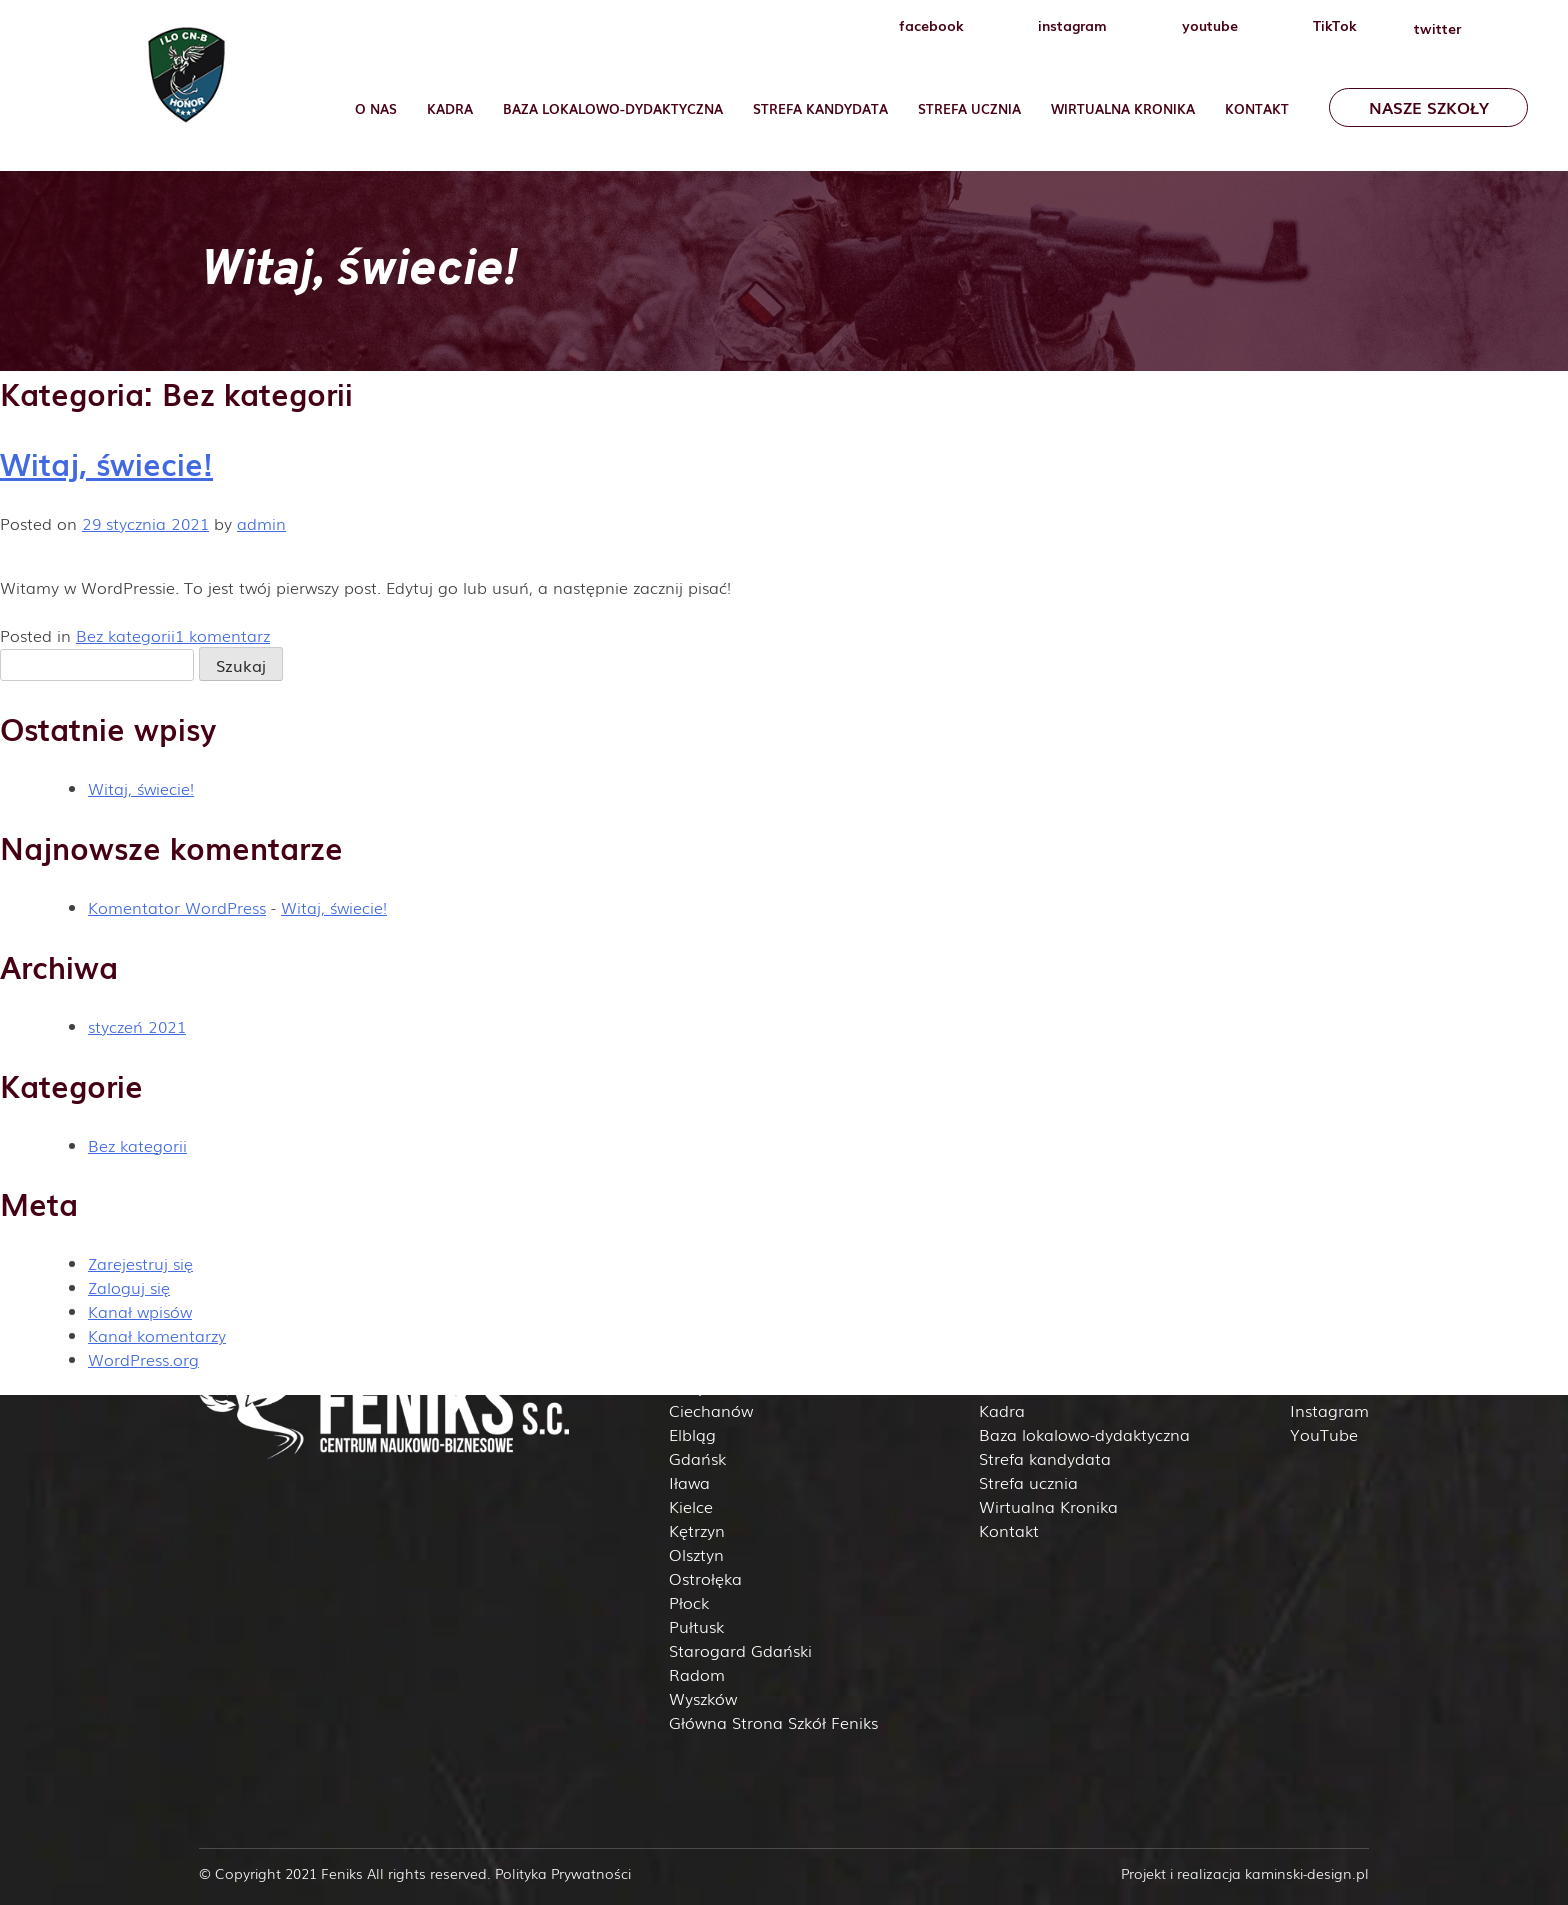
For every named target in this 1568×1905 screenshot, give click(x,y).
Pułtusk (696, 1626)
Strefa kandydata (1045, 1458)
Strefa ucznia (969, 108)
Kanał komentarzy (157, 1335)
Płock (689, 1602)
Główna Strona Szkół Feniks (773, 1722)
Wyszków (703, 1698)
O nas (376, 108)
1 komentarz (222, 635)
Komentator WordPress (177, 907)
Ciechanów (711, 1410)
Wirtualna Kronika (1123, 108)
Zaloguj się (129, 1287)
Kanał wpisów (140, 1311)
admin (261, 523)
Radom (697, 1674)
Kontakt (1257, 108)
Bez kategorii (125, 635)
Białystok (703, 1386)
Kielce (691, 1506)
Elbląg (692, 1434)
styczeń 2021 (137, 1026)
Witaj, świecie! (106, 463)
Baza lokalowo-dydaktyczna (613, 108)
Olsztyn (696, 1554)
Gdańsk (697, 1458)
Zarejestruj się (140, 1263)
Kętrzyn (697, 1530)
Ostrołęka (705, 1578)
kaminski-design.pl (1307, 1873)
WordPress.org (143, 1359)
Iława (689, 1482)
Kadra (450, 108)
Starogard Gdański (740, 1650)
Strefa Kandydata (820, 108)
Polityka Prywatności (563, 1873)
